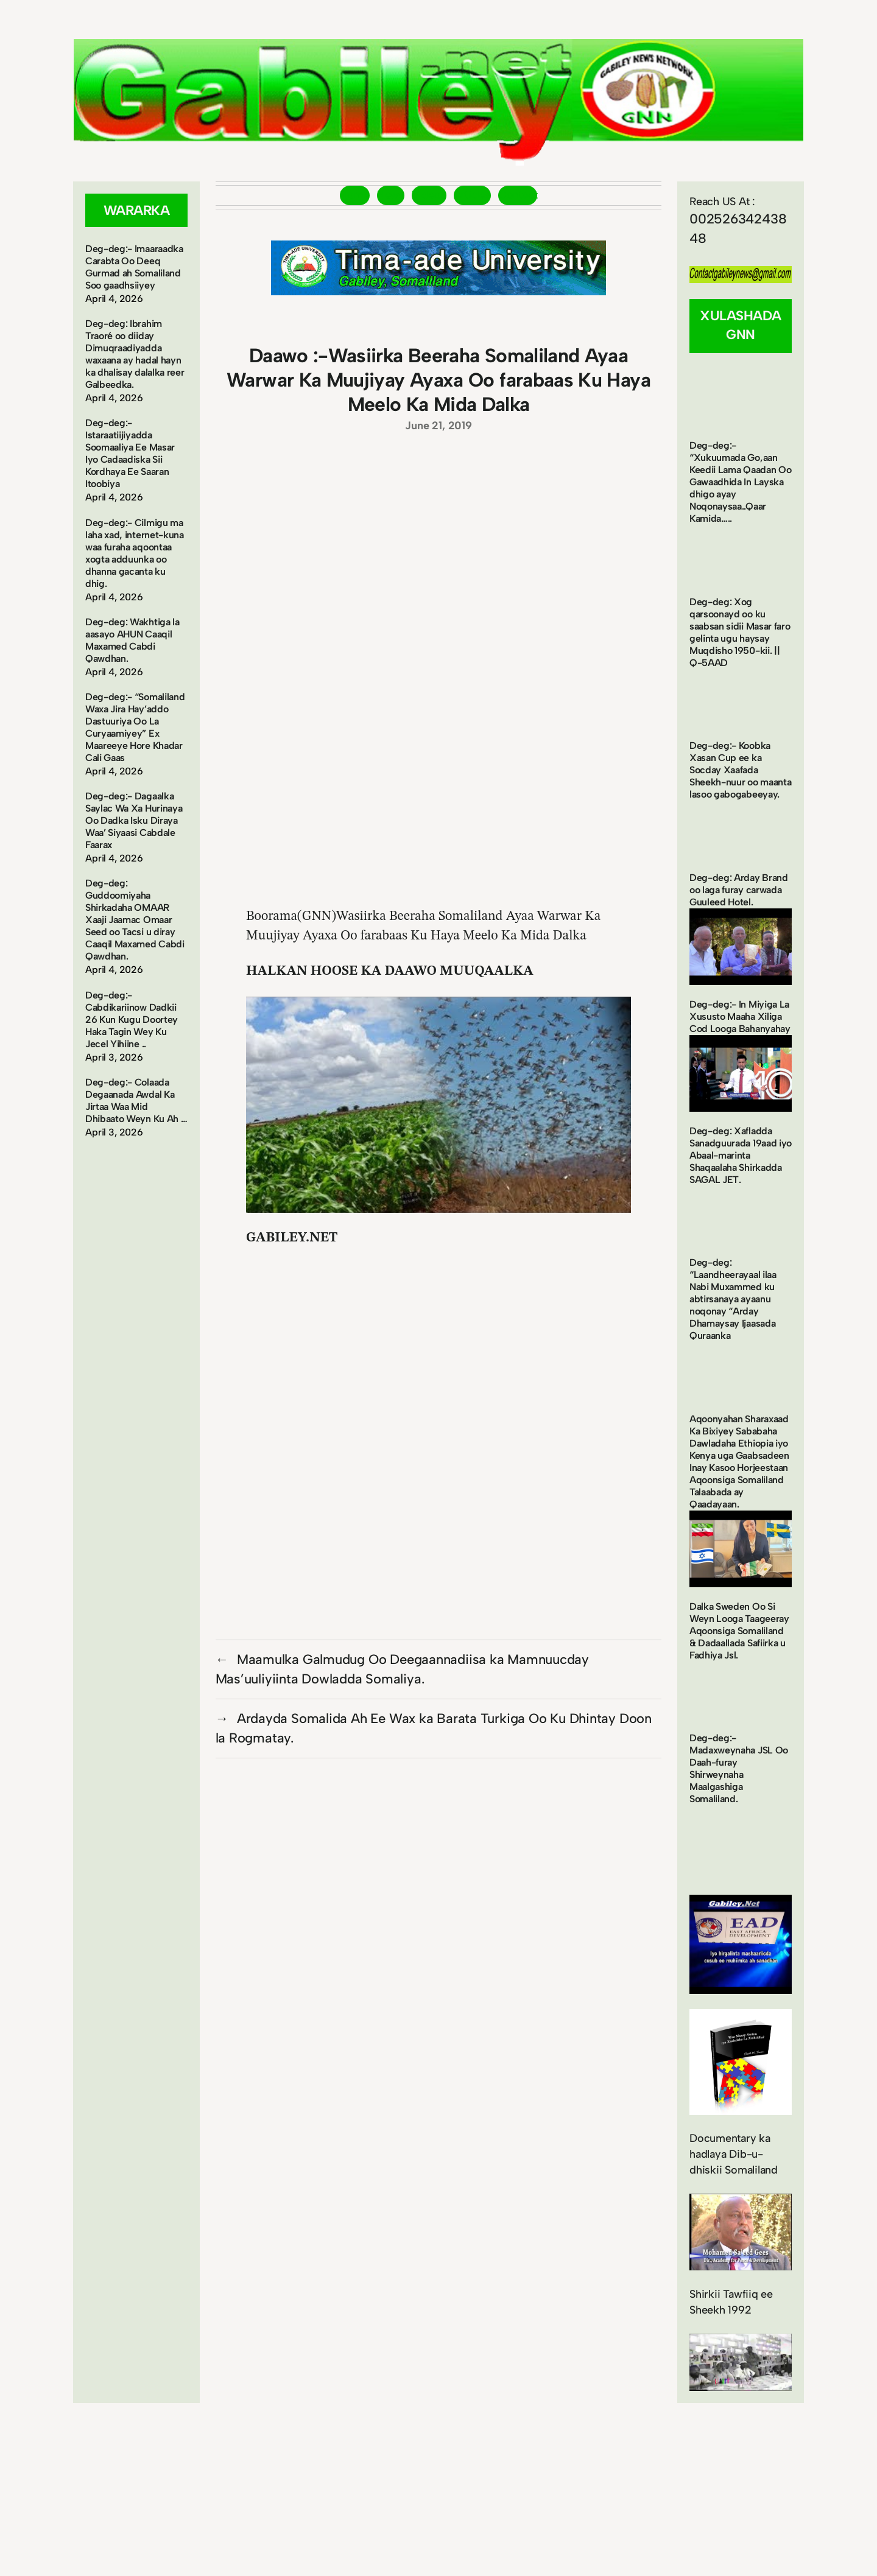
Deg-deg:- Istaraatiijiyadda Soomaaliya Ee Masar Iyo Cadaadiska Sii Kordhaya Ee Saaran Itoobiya (130, 453)
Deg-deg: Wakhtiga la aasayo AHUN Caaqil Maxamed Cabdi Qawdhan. (132, 640)
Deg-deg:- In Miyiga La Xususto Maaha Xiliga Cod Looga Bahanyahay (740, 1016)
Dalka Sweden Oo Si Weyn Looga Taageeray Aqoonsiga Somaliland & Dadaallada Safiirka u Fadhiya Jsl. (739, 1631)
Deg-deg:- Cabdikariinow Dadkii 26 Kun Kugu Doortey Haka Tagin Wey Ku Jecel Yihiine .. (131, 1019)
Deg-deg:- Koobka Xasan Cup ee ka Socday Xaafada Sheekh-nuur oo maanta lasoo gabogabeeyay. (740, 770)
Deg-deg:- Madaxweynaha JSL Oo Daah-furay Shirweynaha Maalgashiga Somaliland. (738, 1768)
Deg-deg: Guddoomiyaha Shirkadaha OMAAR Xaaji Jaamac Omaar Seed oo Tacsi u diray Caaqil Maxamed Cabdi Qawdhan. (135, 919)
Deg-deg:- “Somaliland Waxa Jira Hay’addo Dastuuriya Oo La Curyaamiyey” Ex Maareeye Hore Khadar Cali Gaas (135, 727)
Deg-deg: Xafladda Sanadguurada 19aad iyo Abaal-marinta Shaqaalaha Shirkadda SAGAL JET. (740, 1155)
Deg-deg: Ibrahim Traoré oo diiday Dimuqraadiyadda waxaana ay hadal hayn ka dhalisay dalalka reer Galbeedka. (134, 354)
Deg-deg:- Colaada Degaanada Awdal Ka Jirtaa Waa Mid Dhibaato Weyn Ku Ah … (136, 1100)
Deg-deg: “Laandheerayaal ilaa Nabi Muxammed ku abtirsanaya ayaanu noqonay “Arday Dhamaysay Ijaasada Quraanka (733, 1299)
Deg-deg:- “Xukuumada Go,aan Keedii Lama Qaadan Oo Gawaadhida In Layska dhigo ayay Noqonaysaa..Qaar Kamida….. (740, 482)
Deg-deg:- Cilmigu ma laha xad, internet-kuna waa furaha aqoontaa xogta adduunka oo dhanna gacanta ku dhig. (134, 553)
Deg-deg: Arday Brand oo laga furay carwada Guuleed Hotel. (738, 890)
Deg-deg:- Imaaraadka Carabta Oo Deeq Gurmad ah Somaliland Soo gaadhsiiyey (134, 267)
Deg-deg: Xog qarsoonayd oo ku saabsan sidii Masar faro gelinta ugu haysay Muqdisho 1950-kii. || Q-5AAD (739, 632)
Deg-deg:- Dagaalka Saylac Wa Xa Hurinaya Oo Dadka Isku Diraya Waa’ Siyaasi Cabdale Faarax (133, 820)
